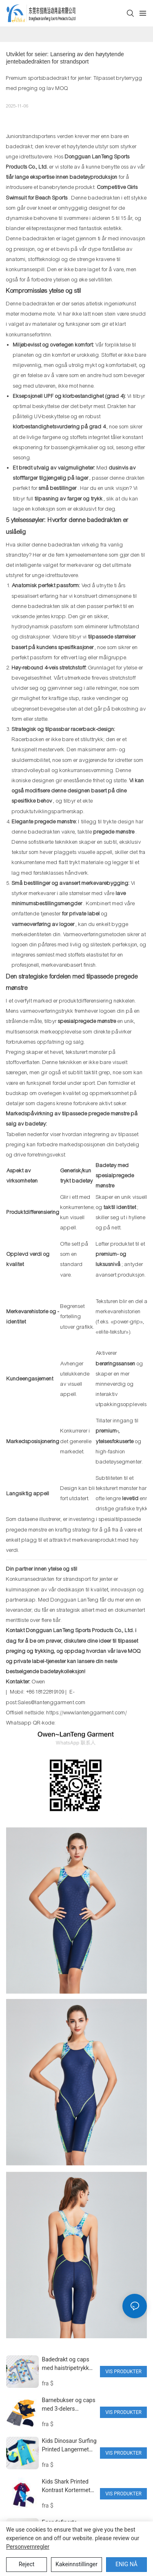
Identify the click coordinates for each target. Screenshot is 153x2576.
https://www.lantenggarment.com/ (87, 1712)
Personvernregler (27, 2546)
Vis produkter (123, 2371)
